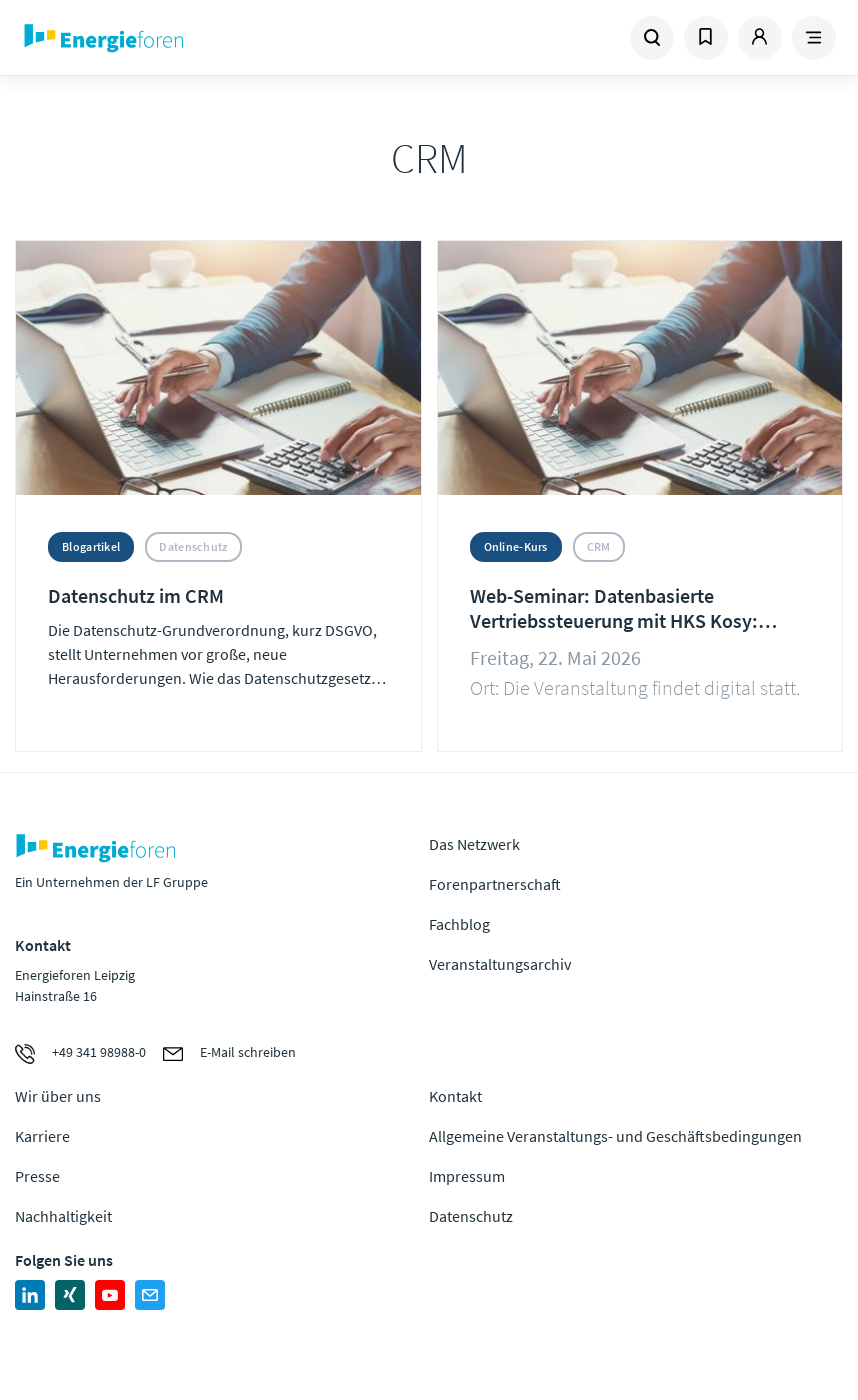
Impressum (467, 1176)
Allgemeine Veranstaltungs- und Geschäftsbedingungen (615, 1136)
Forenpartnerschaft (495, 884)
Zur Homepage (172, 38)
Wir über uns (58, 1096)
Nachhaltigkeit (63, 1216)
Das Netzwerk (474, 844)
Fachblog (459, 924)
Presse (37, 1176)
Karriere (42, 1136)
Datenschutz (471, 1216)
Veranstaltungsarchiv (500, 964)
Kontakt (455, 1096)
